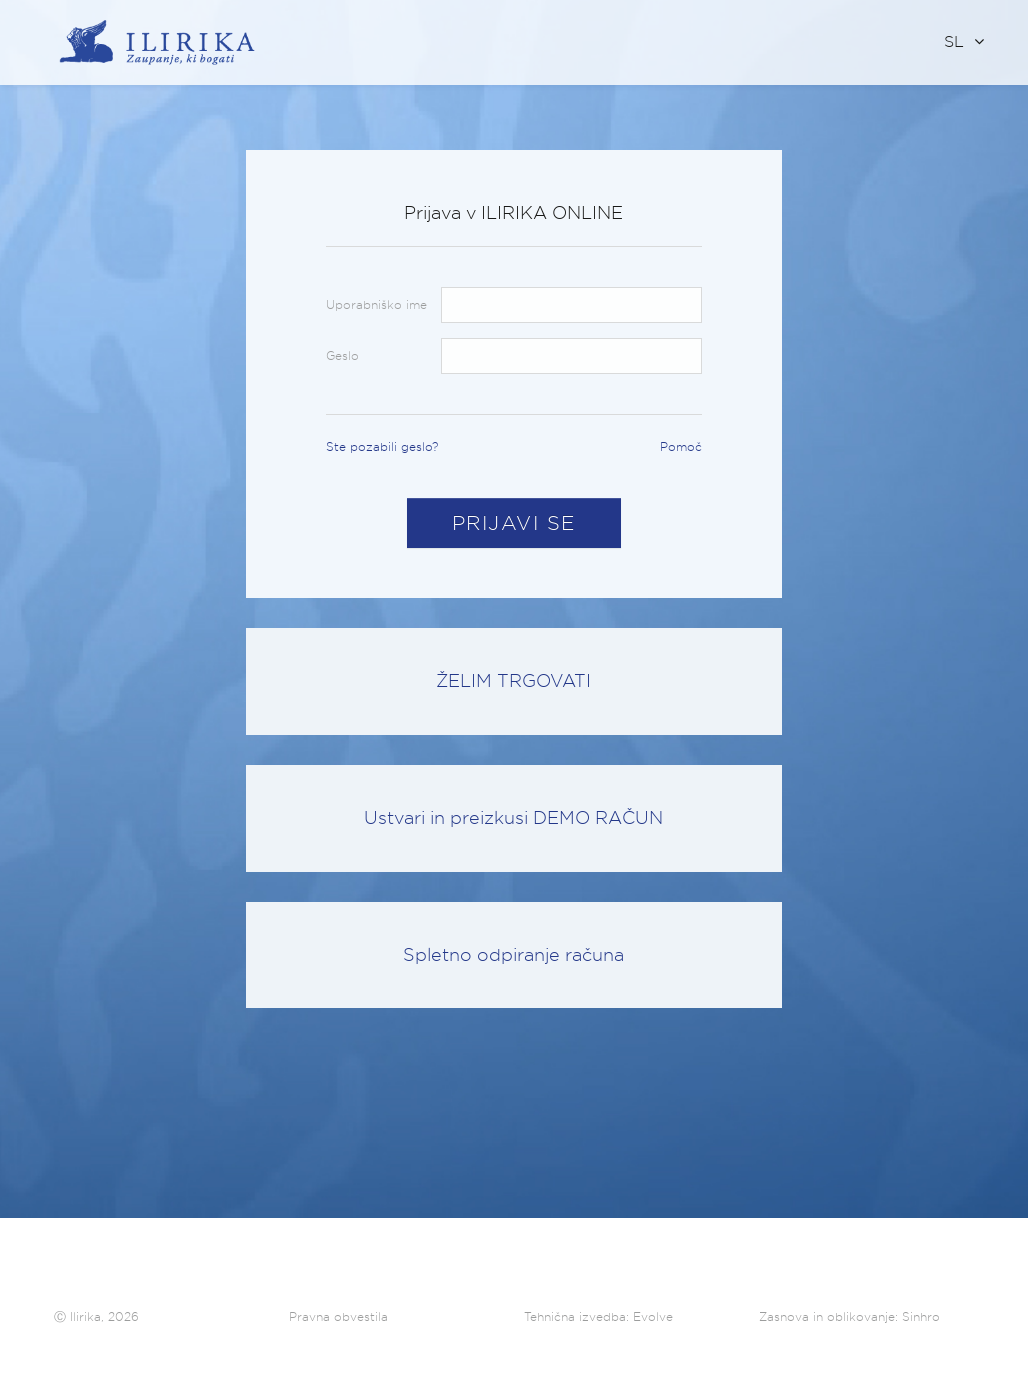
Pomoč (681, 446)
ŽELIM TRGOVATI (513, 680)
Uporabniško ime (376, 304)
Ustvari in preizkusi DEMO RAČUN (513, 817)
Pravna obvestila (338, 1316)
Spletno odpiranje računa (513, 954)
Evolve (653, 1316)
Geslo (342, 355)
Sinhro (921, 1316)
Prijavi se (514, 523)
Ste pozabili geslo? (382, 446)
